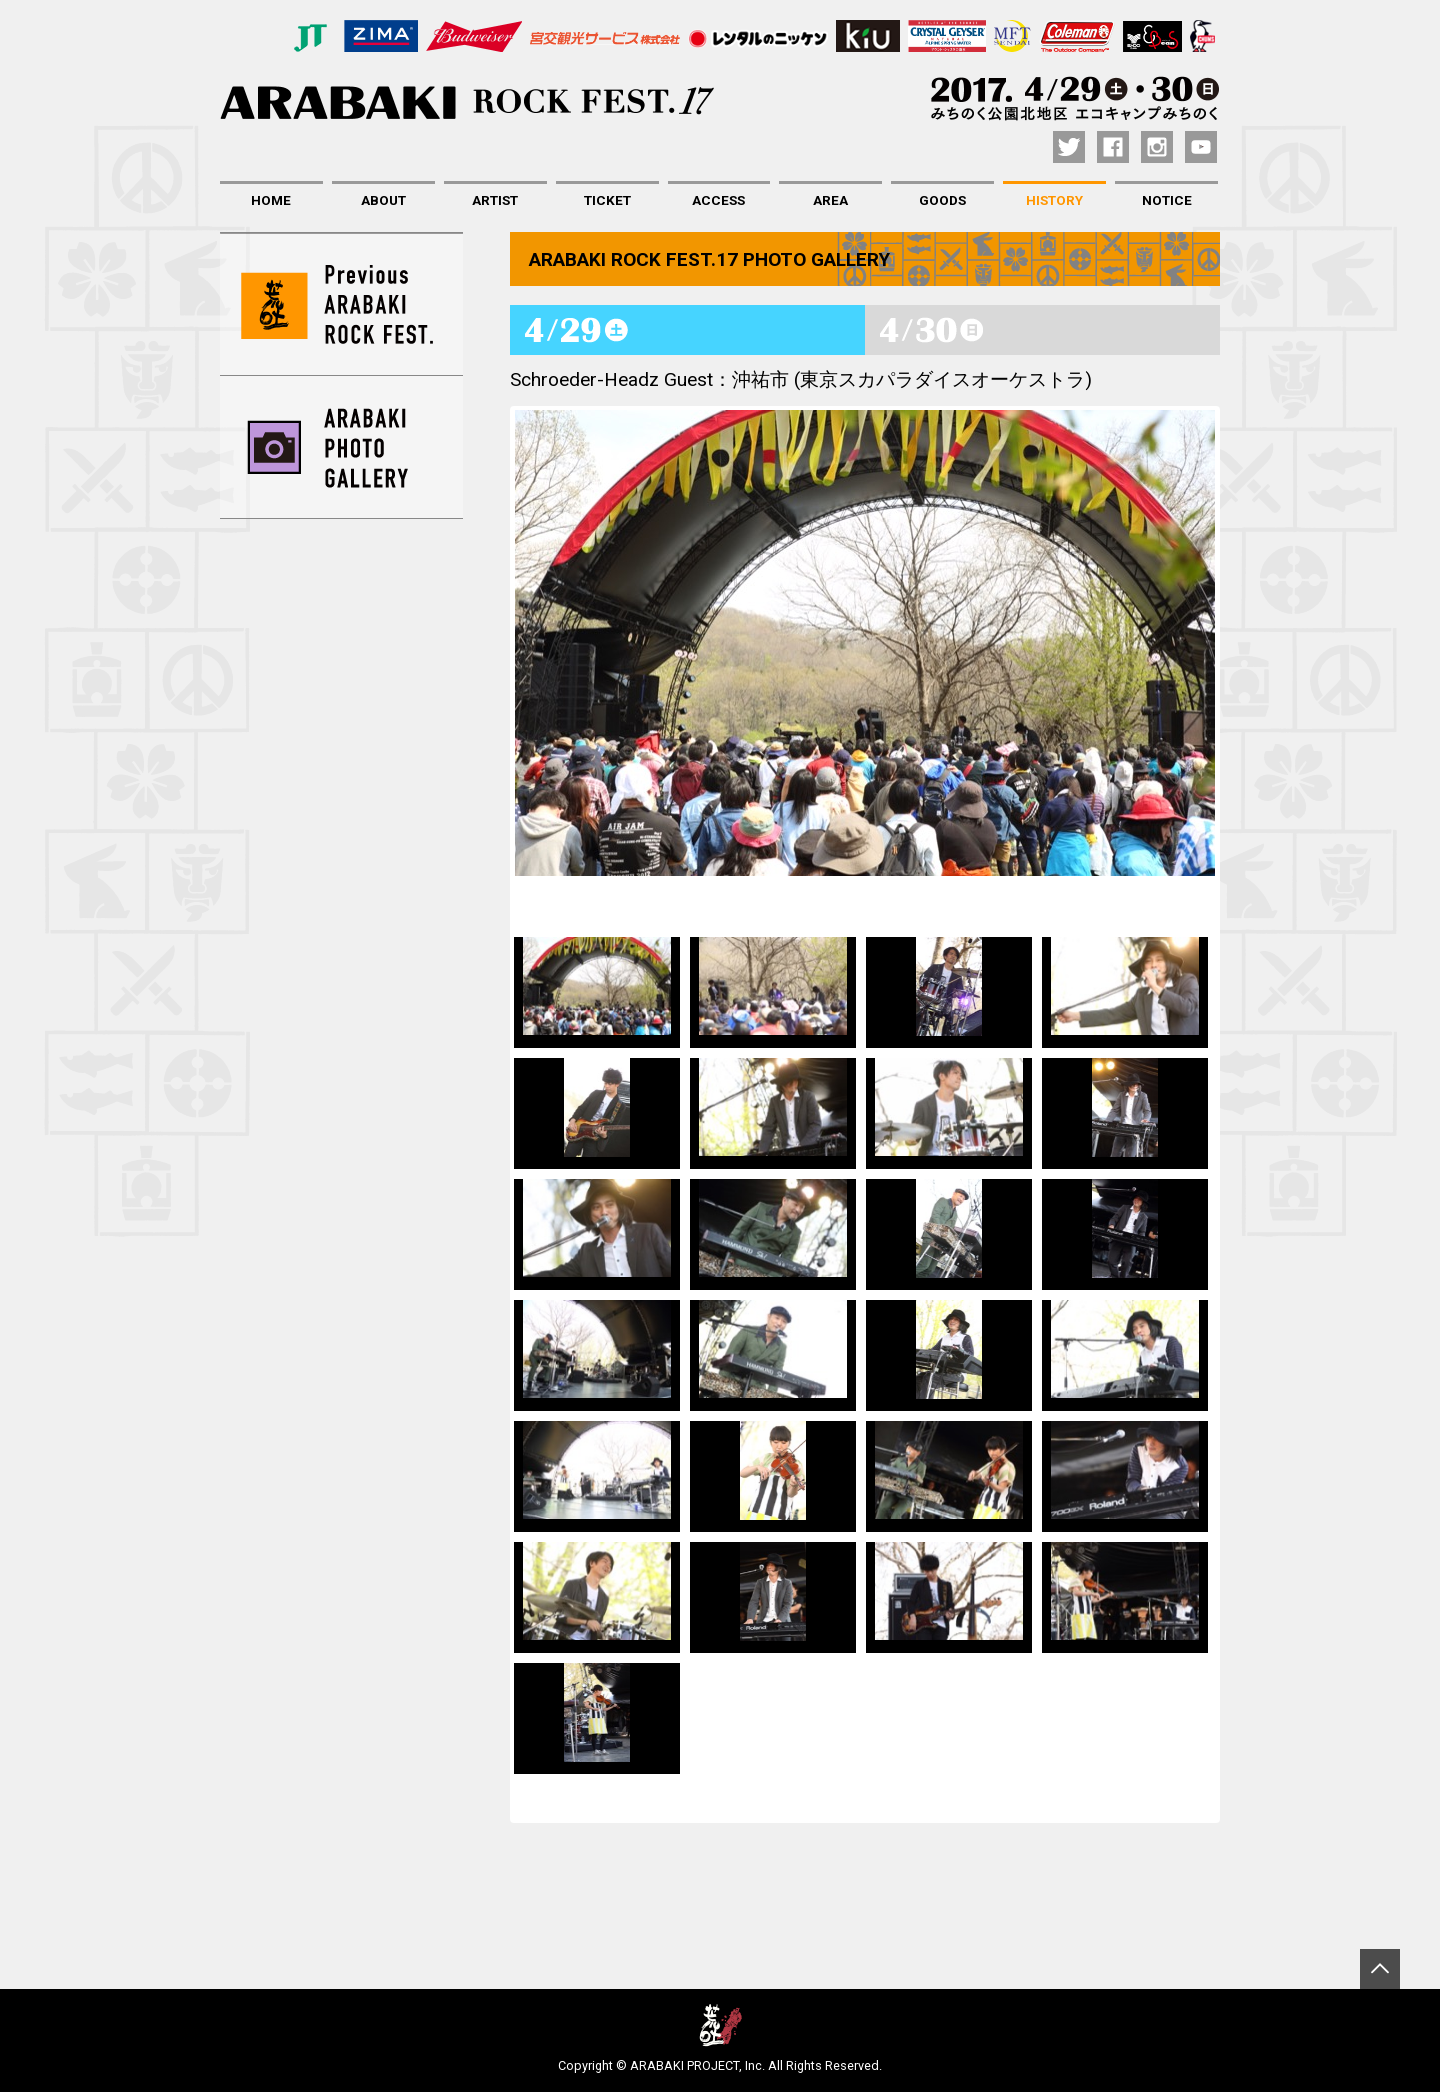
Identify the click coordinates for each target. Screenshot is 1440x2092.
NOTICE (1167, 200)
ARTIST (495, 200)
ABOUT (383, 200)
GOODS (942, 200)
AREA (830, 200)
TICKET (607, 200)
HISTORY (1054, 200)
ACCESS (718, 200)
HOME (271, 200)
